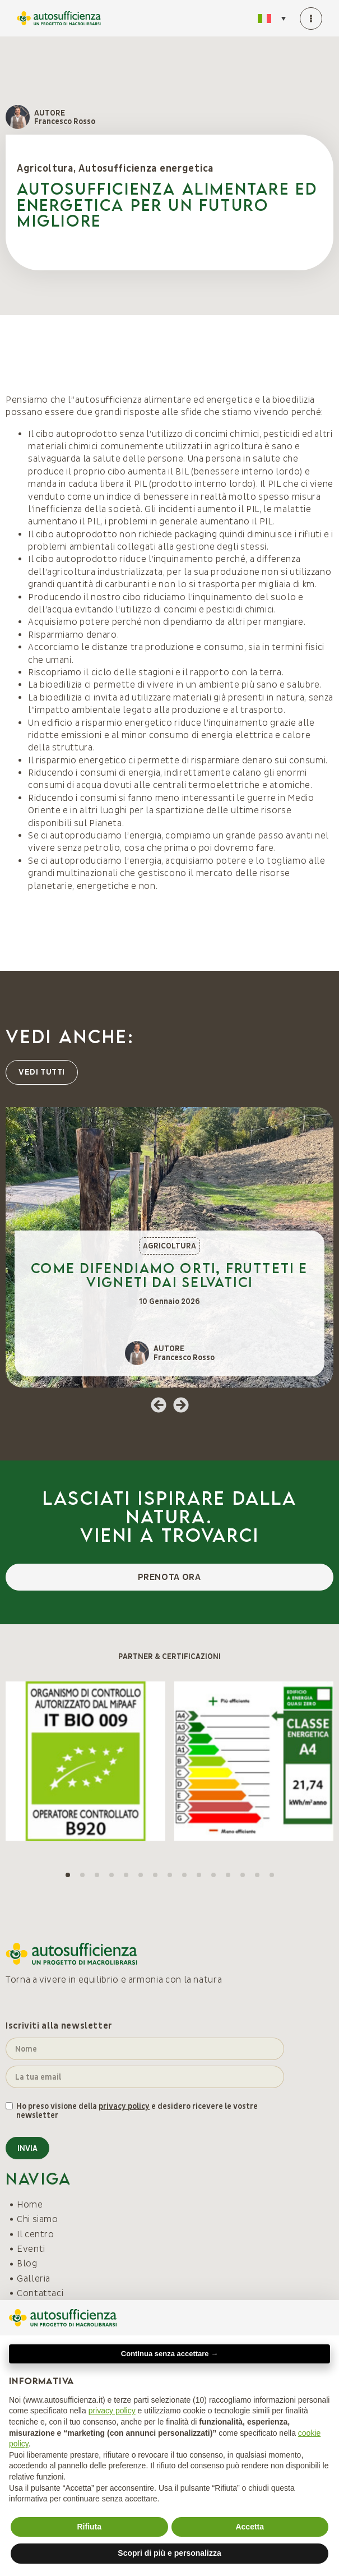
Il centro (35, 2234)
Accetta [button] (249, 2526)
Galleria (33, 2278)
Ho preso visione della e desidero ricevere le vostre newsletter (137, 2110)
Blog (27, 2263)
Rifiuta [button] (89, 2526)
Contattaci (40, 2293)
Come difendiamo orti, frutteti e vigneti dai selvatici (169, 1274)
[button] (158, 1405)
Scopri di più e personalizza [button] (169, 2553)
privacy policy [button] (112, 2410)
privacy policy (124, 2106)
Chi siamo (37, 2219)
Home (30, 2204)
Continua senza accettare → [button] (169, 2353)
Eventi (31, 2249)
